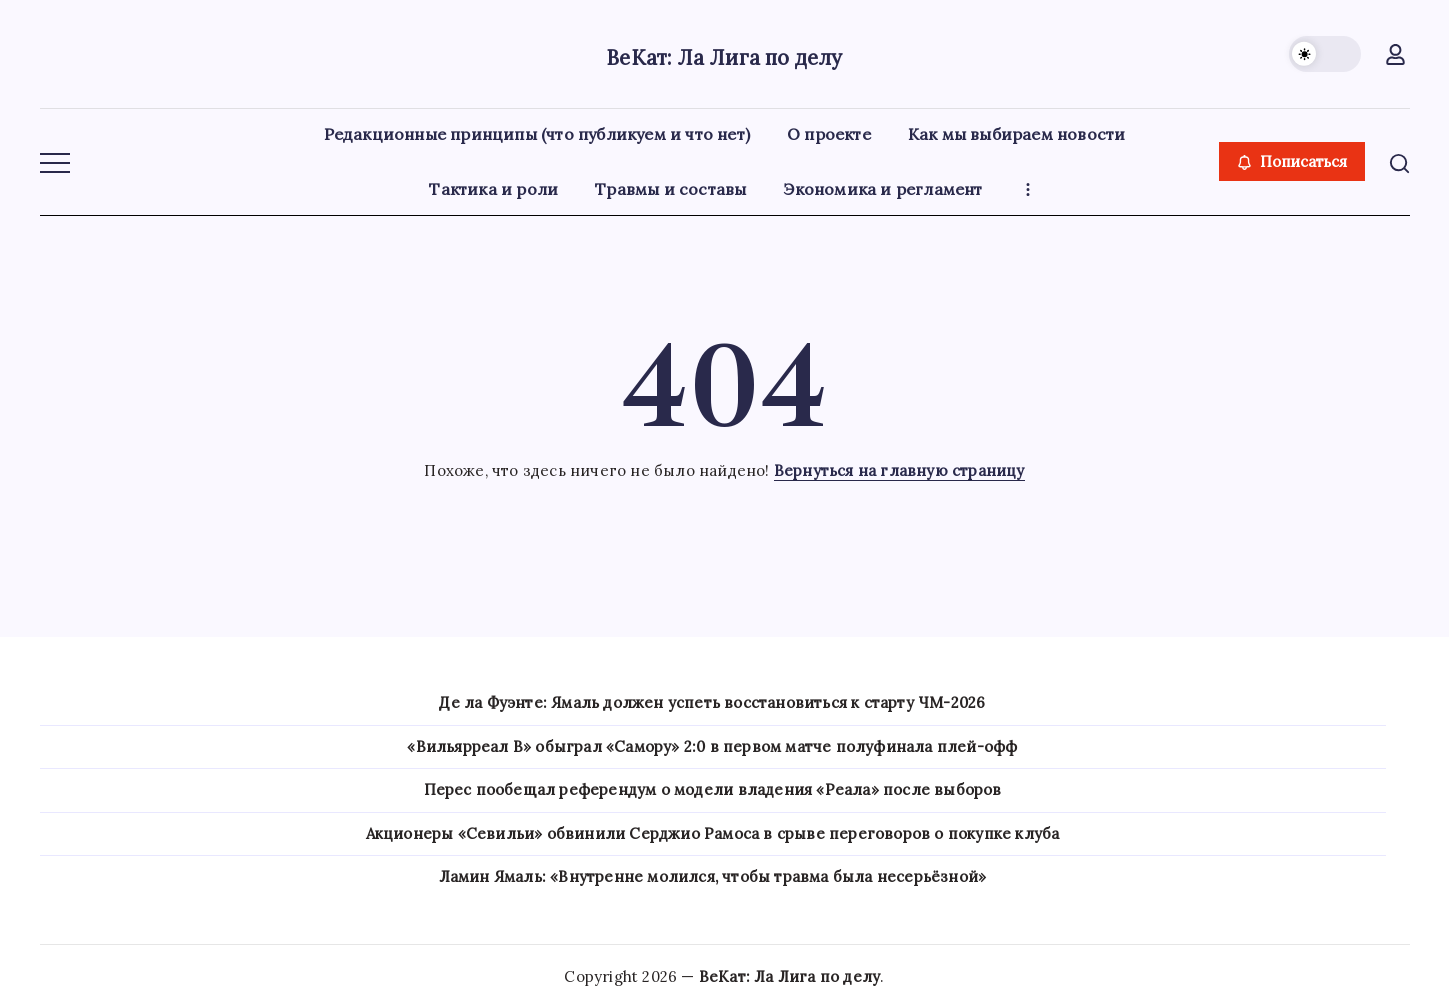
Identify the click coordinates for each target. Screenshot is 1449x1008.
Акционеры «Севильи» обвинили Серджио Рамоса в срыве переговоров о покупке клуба (713, 833)
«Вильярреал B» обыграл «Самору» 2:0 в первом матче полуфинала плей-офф (712, 746)
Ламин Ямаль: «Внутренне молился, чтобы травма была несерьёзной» (713, 876)
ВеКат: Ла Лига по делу (724, 54)
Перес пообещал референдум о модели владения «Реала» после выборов (713, 789)
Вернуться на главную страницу (899, 470)
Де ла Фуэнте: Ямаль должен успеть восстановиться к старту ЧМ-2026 (712, 702)
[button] (1325, 54)
